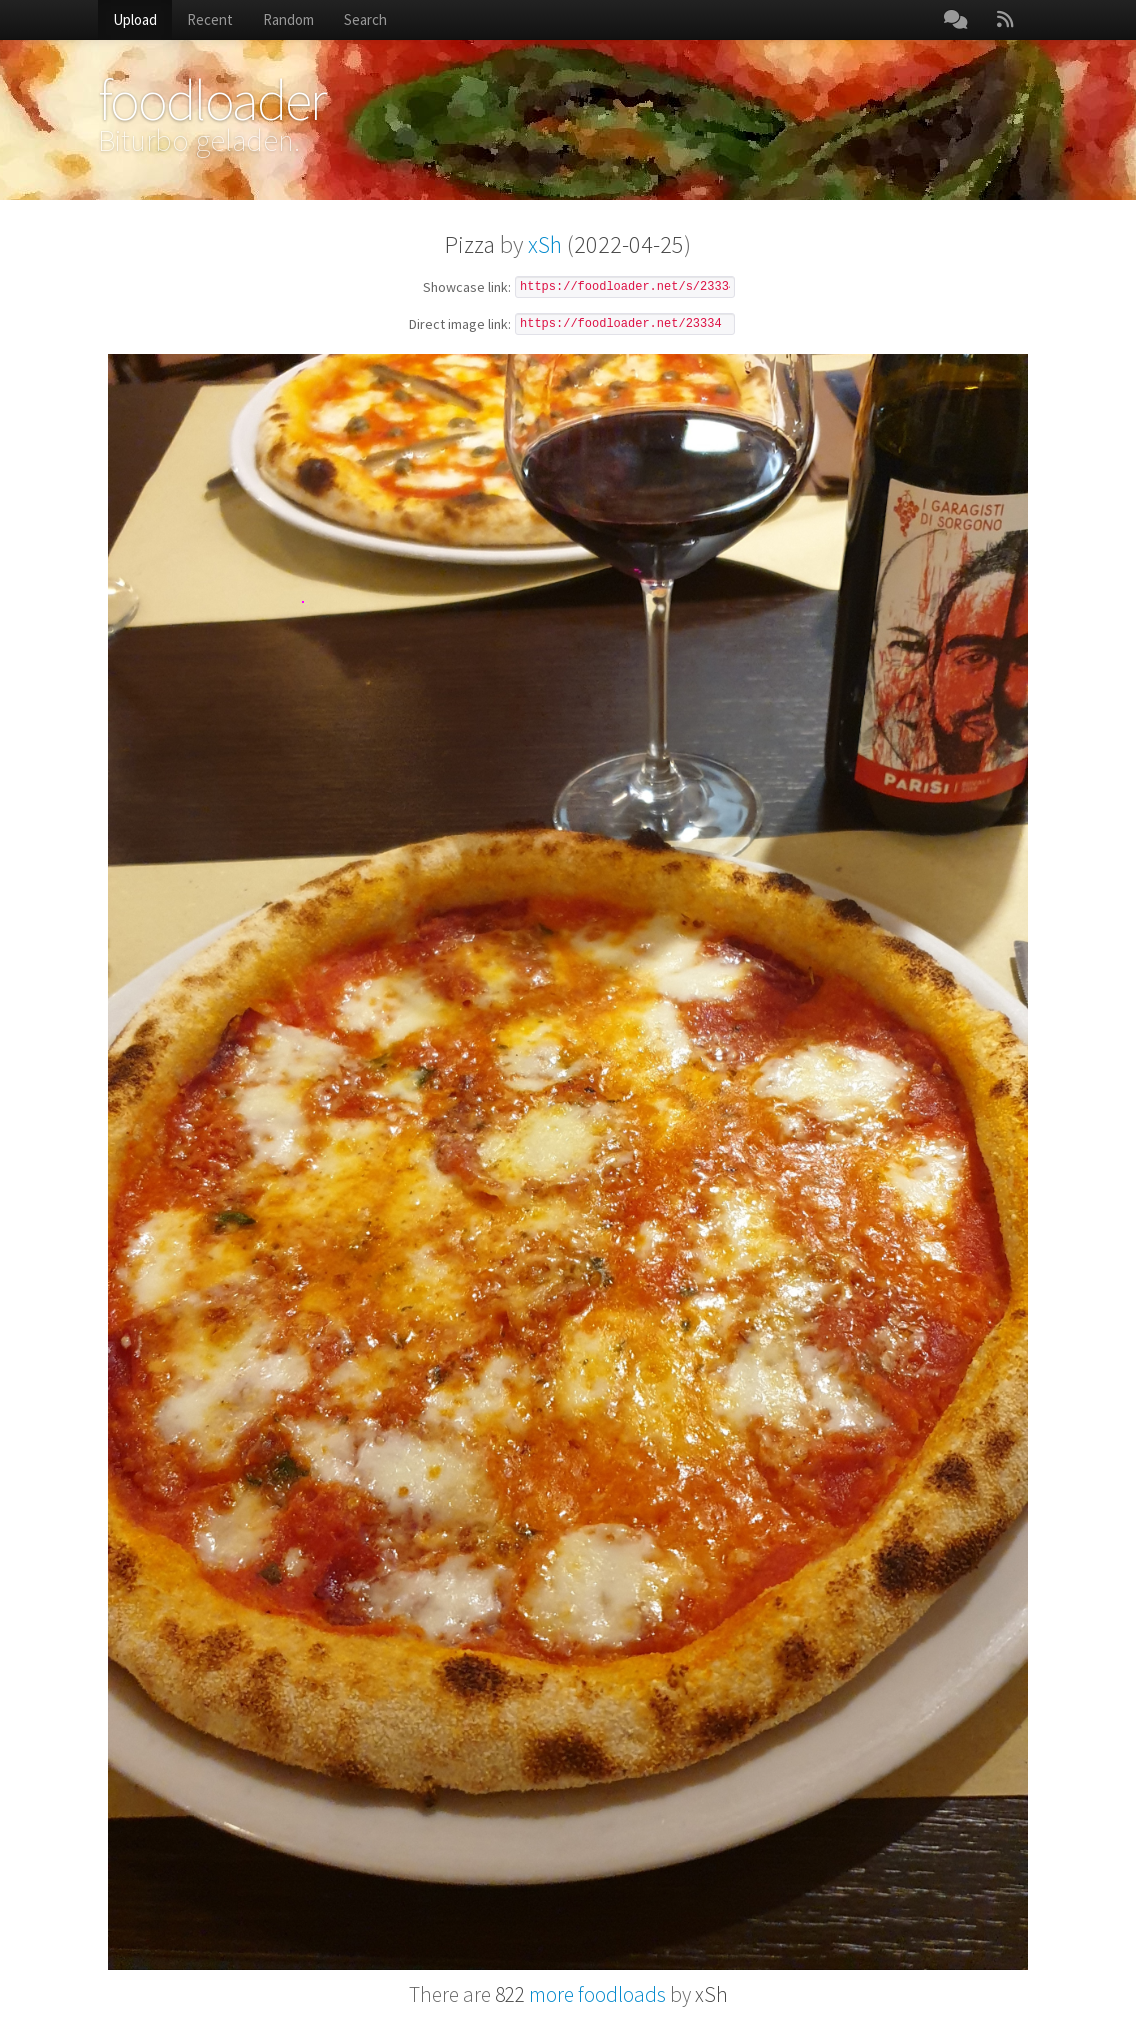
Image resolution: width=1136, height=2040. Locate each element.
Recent (210, 19)
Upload (135, 19)
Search (365, 19)
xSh (545, 244)
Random (288, 19)
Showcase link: (467, 288)
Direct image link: (460, 325)
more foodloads (580, 1994)
